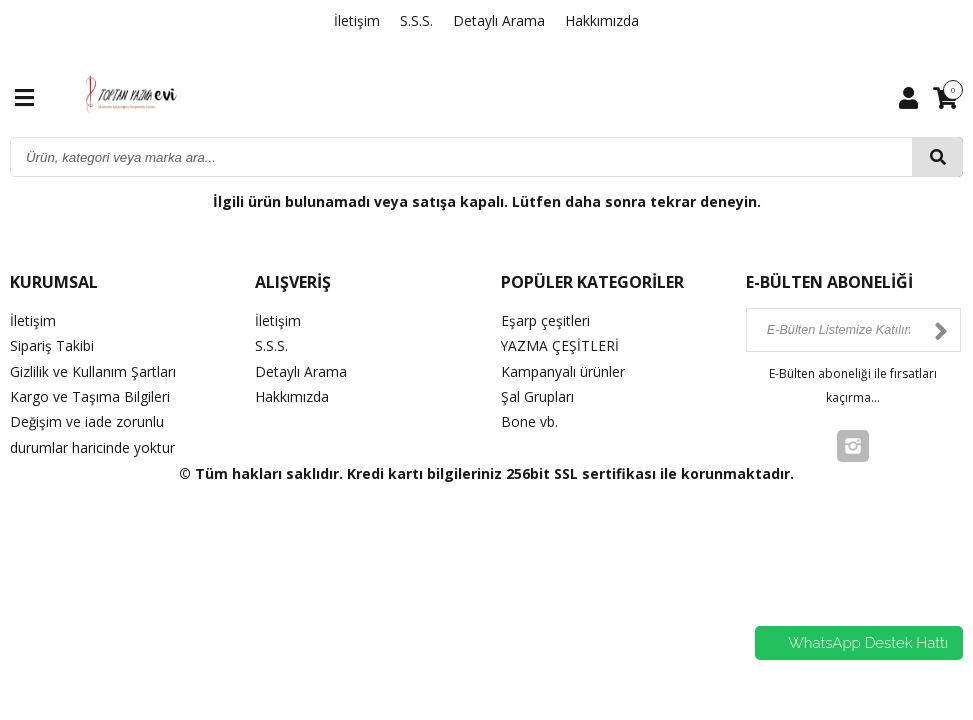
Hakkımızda (602, 20)
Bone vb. (529, 421)
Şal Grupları (537, 396)
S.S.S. (416, 20)
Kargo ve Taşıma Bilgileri (90, 396)
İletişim (357, 20)
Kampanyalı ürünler (563, 370)
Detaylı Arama (499, 20)
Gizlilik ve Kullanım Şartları (93, 370)
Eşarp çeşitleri (545, 320)
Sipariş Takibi (52, 345)
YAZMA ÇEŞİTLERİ (560, 345)
